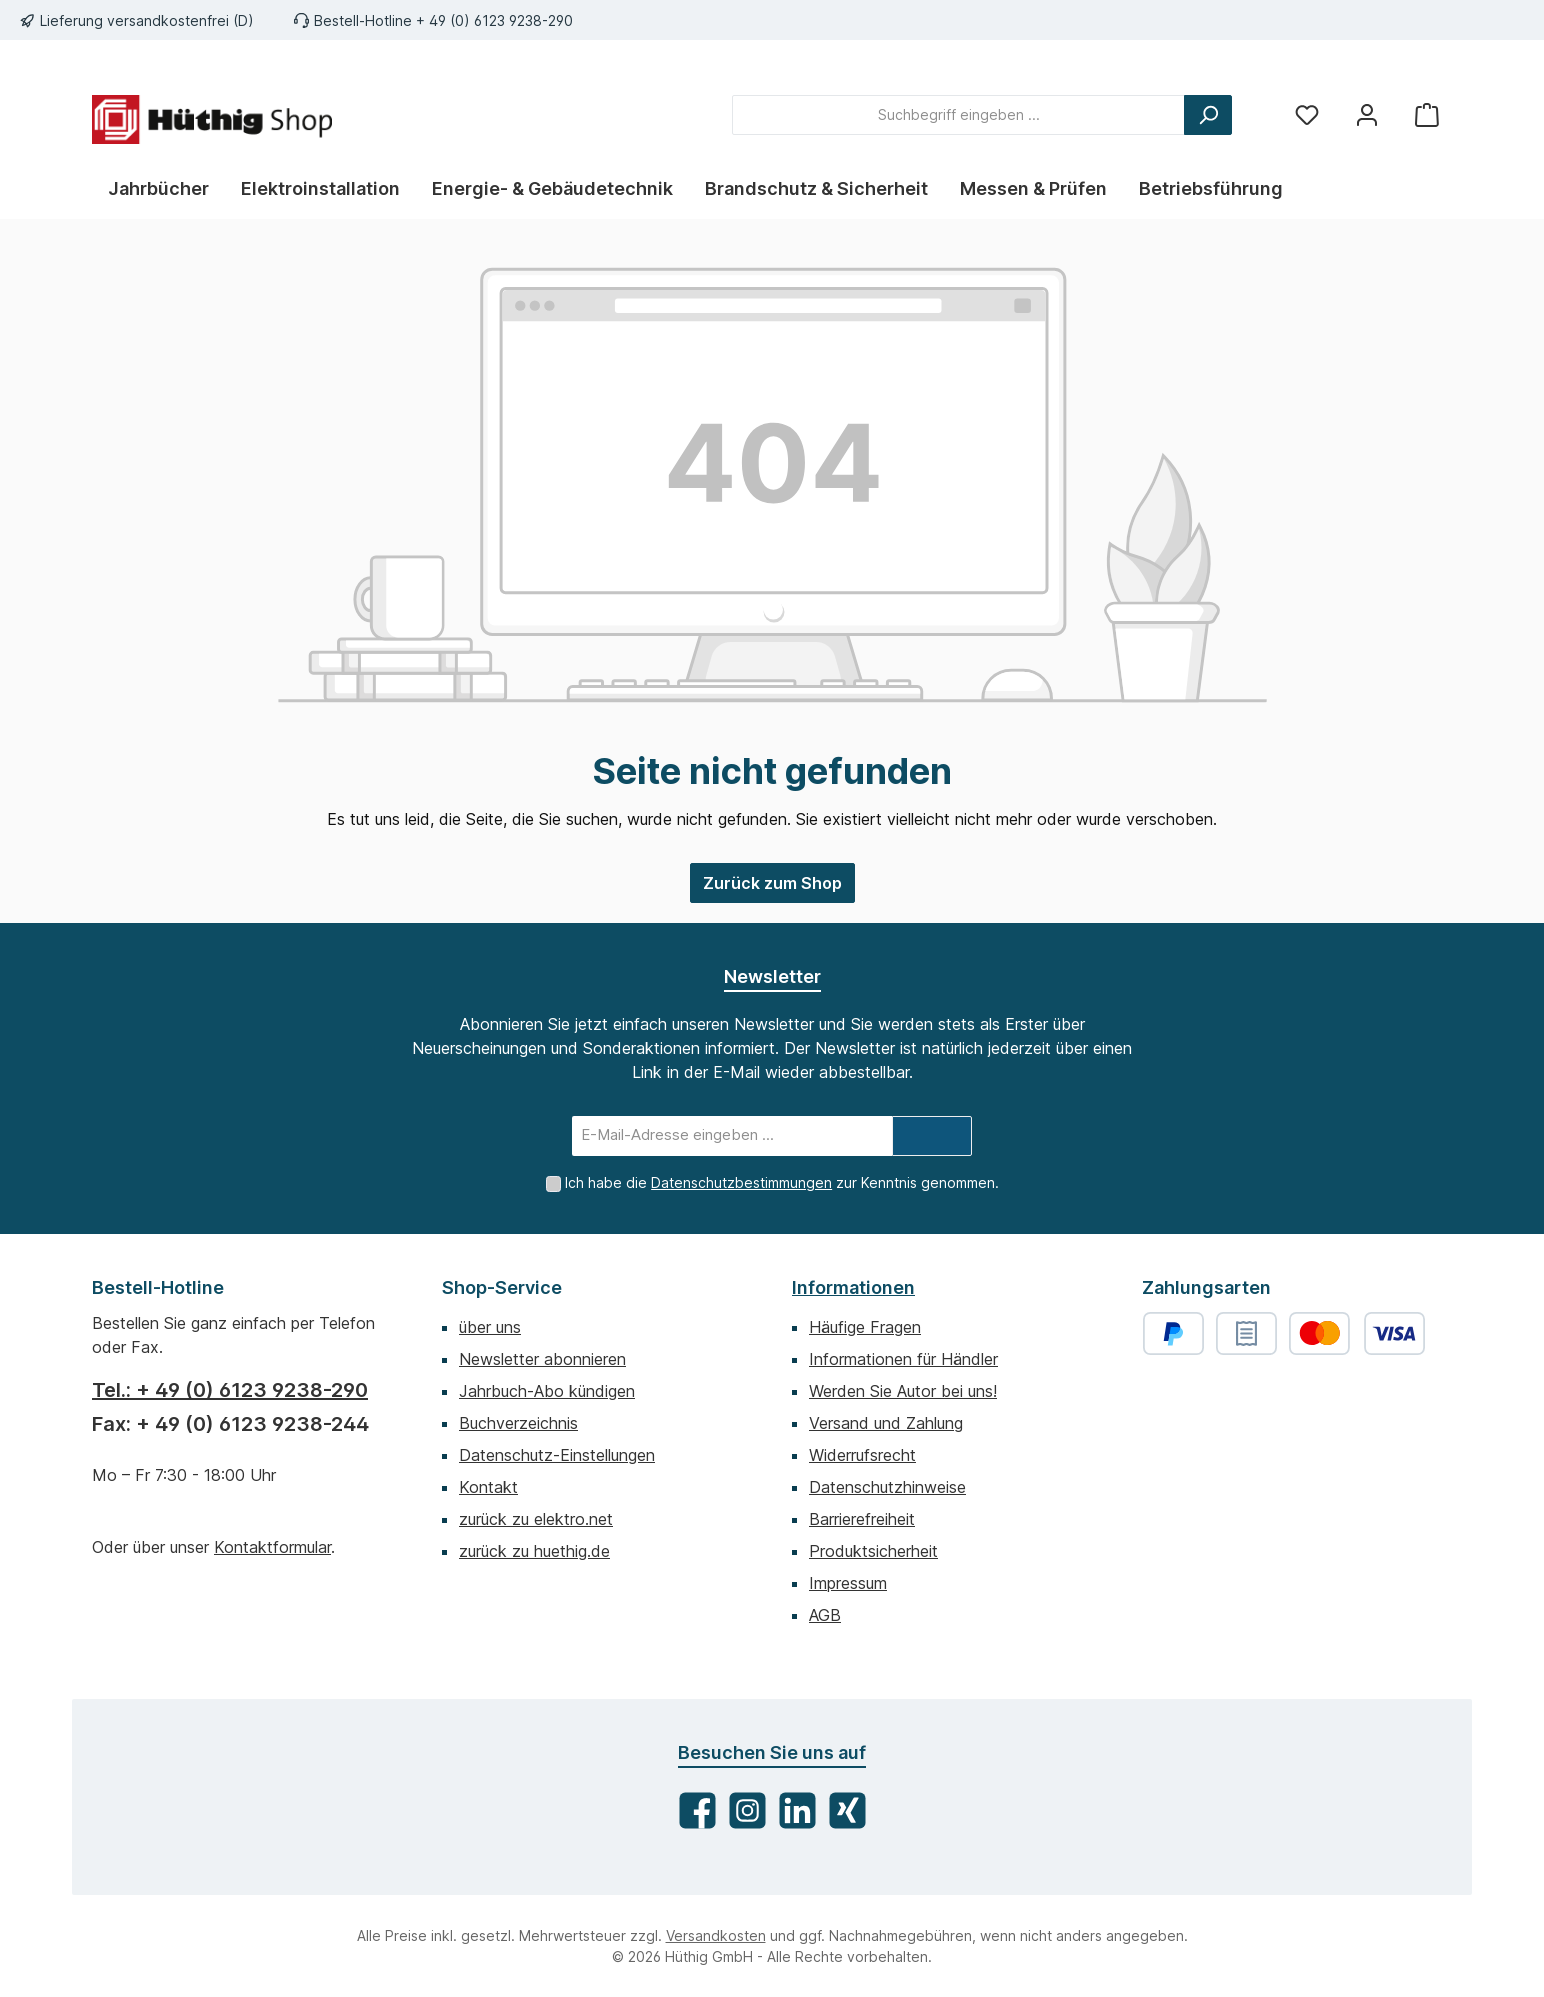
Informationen (853, 1287)
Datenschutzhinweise (887, 1487)
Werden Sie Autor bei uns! (903, 1391)
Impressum (848, 1583)
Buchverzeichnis (518, 1423)
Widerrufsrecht (862, 1455)
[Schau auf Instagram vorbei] (747, 1810)
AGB (825, 1615)
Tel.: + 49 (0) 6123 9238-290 (230, 1390)
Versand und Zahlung (886, 1423)
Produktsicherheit (873, 1551)
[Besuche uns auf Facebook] (697, 1810)
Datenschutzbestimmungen (741, 1182)
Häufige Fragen (865, 1327)
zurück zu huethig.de (534, 1551)
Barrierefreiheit (862, 1519)
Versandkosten (716, 1935)
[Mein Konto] (1367, 114)
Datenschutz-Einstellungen (557, 1455)
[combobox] (958, 115)
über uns (490, 1327)
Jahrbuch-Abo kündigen (547, 1391)
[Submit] (932, 1136)
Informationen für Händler (903, 1359)
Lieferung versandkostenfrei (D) (147, 20)
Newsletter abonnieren (542, 1359)
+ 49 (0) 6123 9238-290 (494, 20)
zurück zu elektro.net (536, 1519)
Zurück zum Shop (772, 883)
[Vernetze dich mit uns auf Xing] (847, 1810)
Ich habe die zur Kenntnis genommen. (782, 1182)
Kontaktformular (272, 1547)
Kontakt (488, 1487)
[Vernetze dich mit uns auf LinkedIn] (797, 1810)
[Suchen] (1208, 115)
